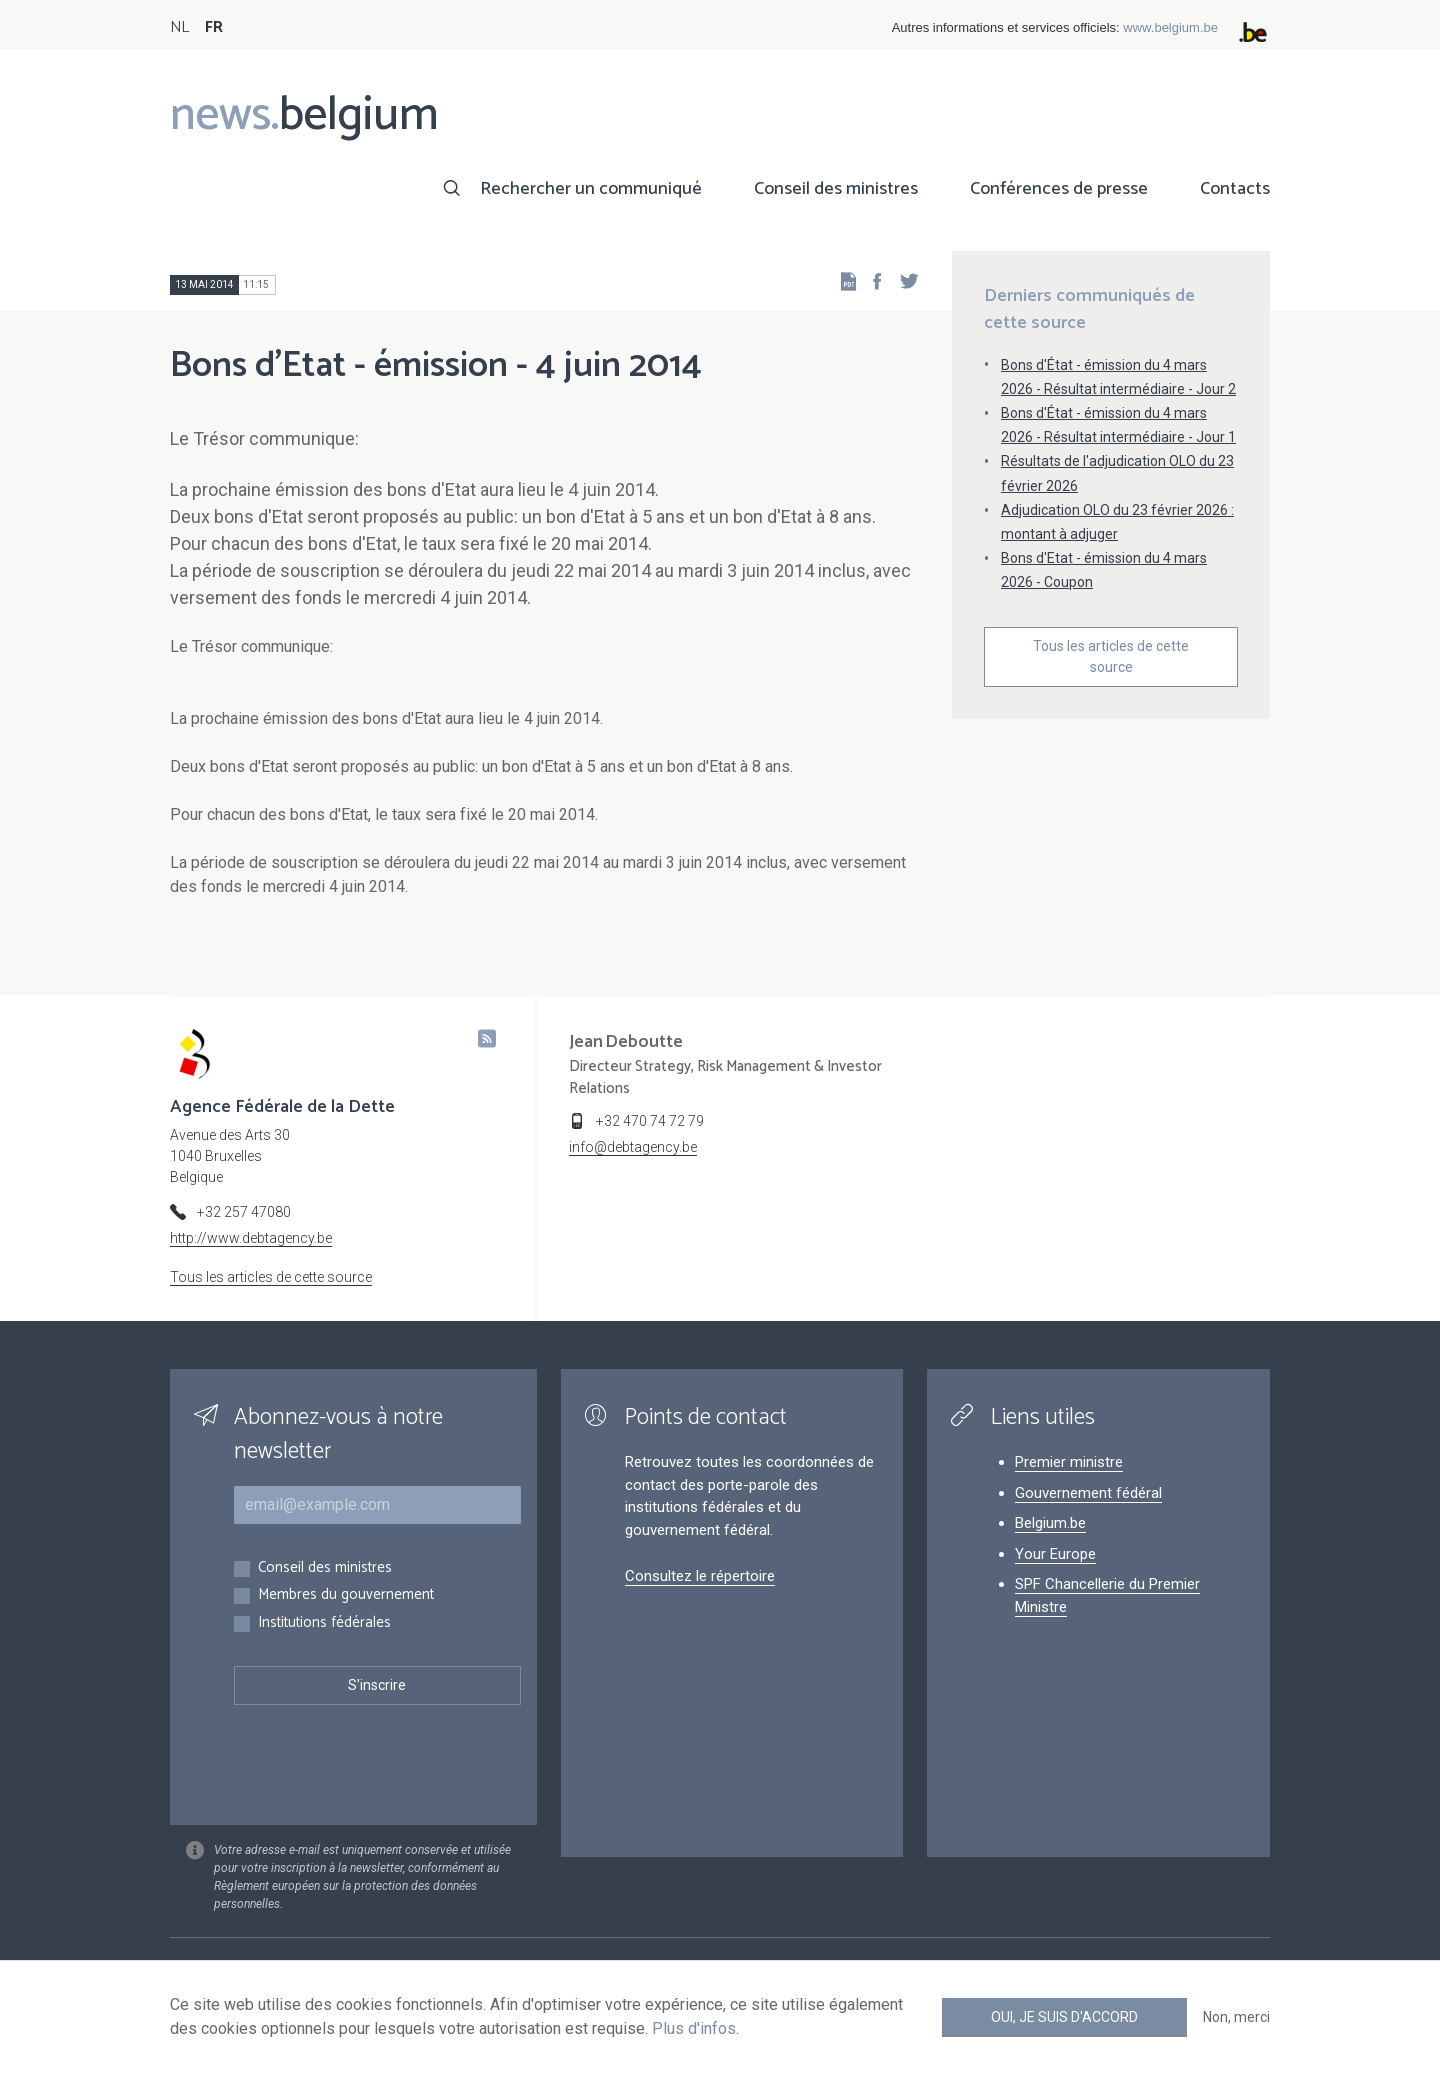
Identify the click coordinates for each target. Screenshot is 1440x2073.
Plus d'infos (694, 2028)
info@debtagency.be (633, 1147)
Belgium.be (1050, 1523)
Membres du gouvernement (346, 1595)
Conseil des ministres (836, 189)
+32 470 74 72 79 (650, 1121)
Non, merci (1236, 2017)
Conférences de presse (1059, 189)
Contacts (1235, 189)
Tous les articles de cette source (1111, 656)
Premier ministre (1069, 1462)
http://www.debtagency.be (251, 1238)
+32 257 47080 (244, 1212)
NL (179, 27)
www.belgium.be (1170, 27)
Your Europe (1055, 1554)
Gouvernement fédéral (1088, 1493)
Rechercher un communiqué (591, 189)
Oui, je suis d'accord (1064, 2017)
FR (214, 27)
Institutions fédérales (324, 1623)
